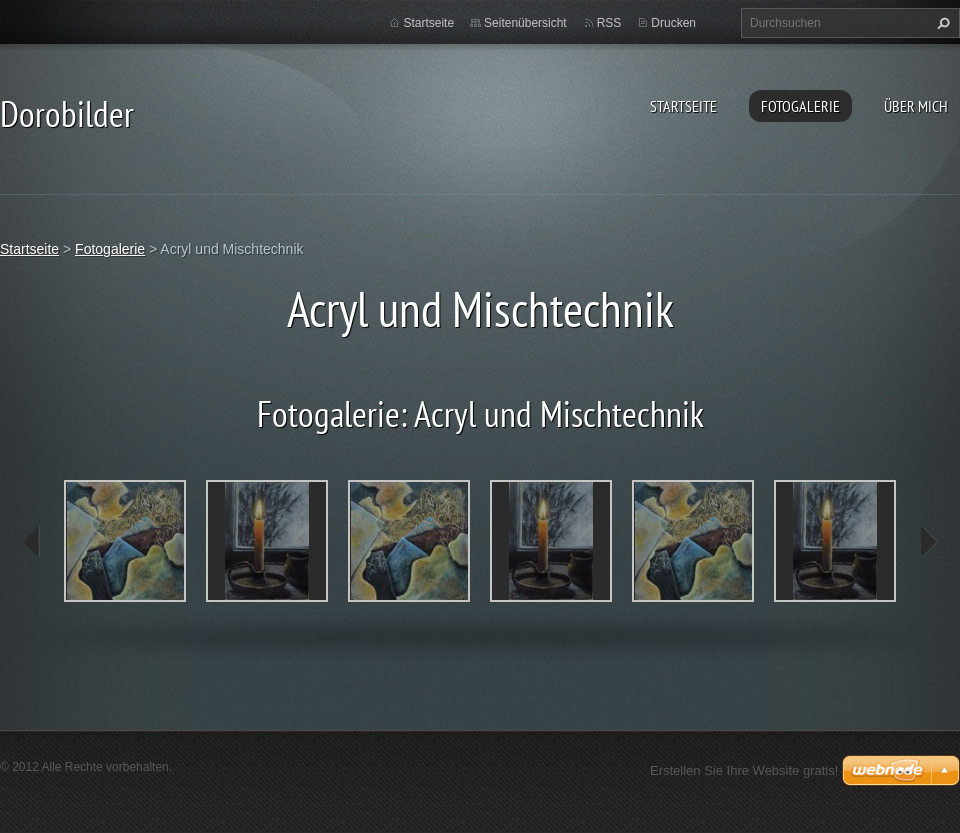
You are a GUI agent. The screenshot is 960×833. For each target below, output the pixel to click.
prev (32, 542)
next (928, 542)
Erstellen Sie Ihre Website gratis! (744, 770)
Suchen (941, 23)
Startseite (683, 106)
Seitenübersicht (525, 23)
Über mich (916, 106)
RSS (609, 23)
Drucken (673, 23)
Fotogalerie (800, 106)
